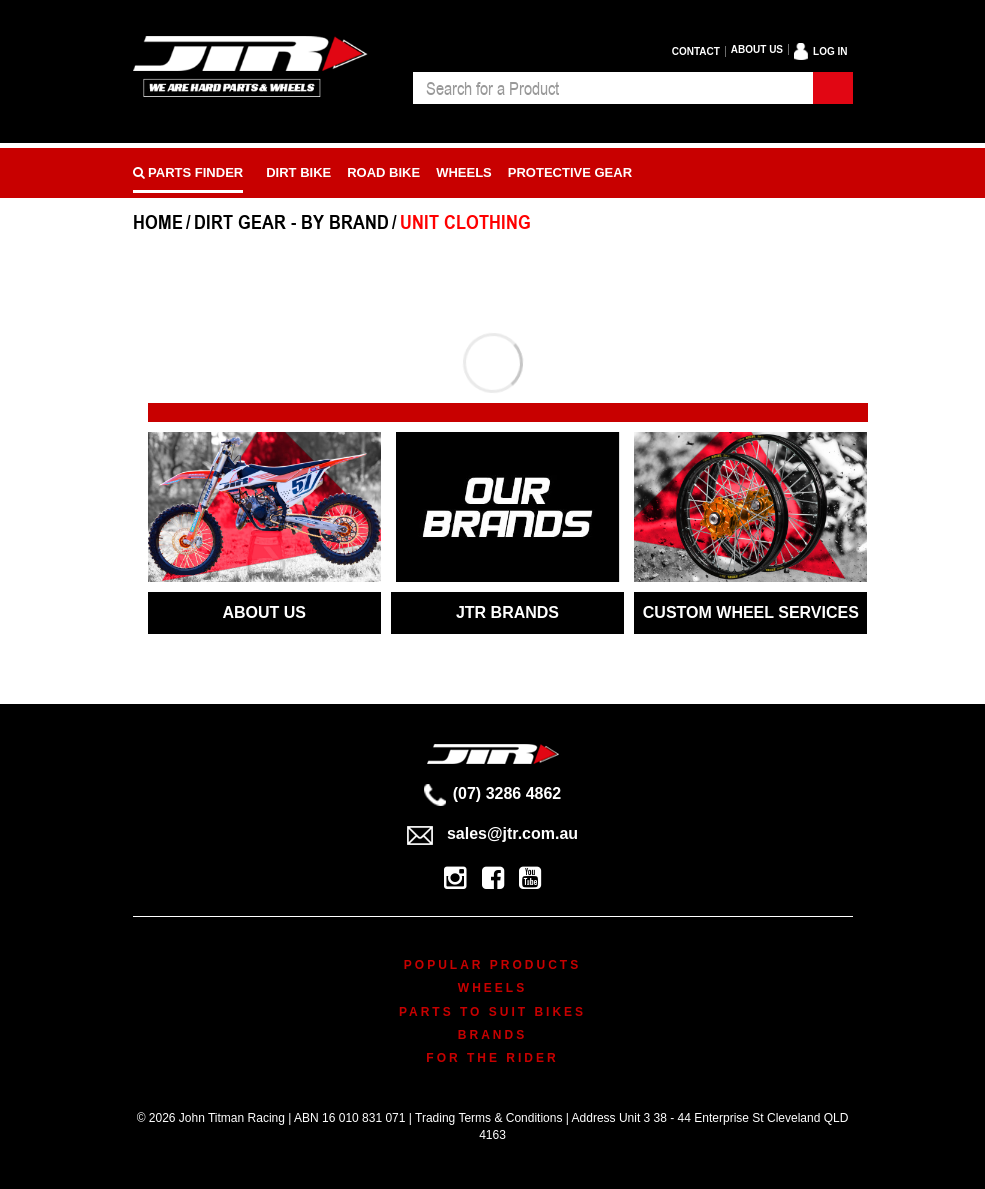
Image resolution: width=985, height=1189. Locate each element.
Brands (492, 1035)
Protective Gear (570, 172)
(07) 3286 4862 (493, 793)
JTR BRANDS (507, 612)
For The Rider (492, 1058)
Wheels (464, 172)
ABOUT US (264, 612)
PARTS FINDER (188, 172)
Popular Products (492, 965)
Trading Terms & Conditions (488, 1118)
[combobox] (613, 88)
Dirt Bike (298, 172)
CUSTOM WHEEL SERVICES (751, 612)
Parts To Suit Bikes (492, 1012)
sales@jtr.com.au (492, 833)
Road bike (383, 172)
